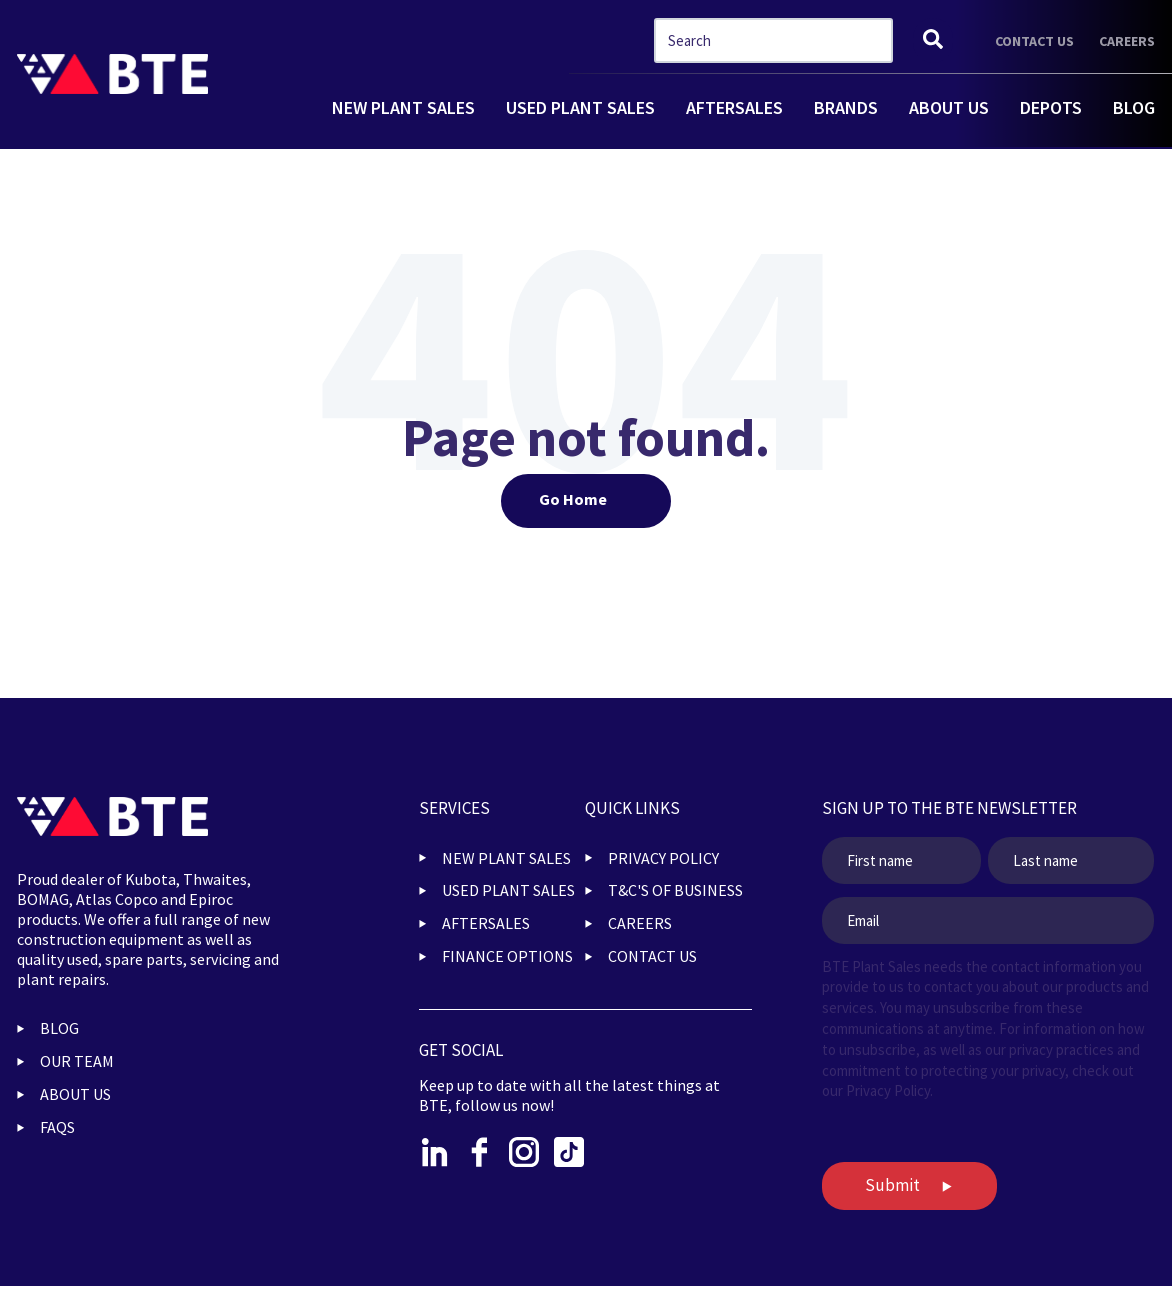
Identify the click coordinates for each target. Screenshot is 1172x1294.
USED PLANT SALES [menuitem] (508, 890)
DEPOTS (1051, 107)
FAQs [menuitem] (57, 1127)
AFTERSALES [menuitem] (486, 923)
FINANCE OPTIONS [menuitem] (507, 956)
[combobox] (773, 40)
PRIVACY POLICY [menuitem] (663, 858)
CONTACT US (1034, 41)
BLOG (1134, 107)
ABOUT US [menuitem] (75, 1094)
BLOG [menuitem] (59, 1028)
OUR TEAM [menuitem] (77, 1061)
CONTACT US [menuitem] (652, 956)
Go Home (573, 499)
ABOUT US (949, 107)
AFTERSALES (734, 107)
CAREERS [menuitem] (640, 923)
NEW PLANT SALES (403, 107)
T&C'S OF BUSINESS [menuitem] (675, 890)
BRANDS (846, 107)
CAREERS (1127, 41)
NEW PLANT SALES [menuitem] (506, 858)
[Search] (933, 40)
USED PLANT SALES (580, 107)
